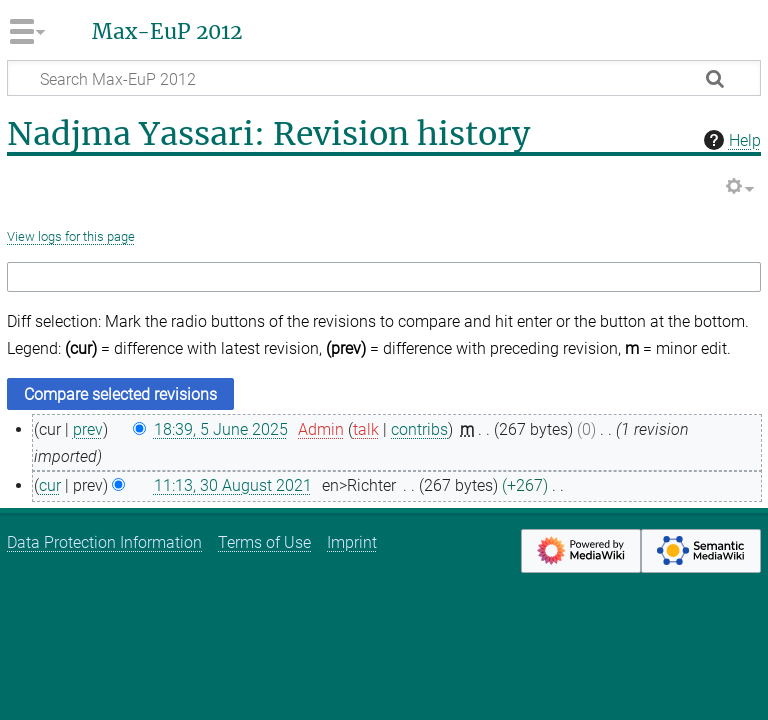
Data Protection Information (104, 542)
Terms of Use (264, 542)
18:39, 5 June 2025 (221, 429)
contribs (419, 429)
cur (50, 485)
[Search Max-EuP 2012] (384, 78)
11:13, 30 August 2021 (233, 485)
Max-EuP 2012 (167, 32)
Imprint (352, 542)
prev (88, 429)
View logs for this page (71, 236)
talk (366, 429)
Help (730, 140)
